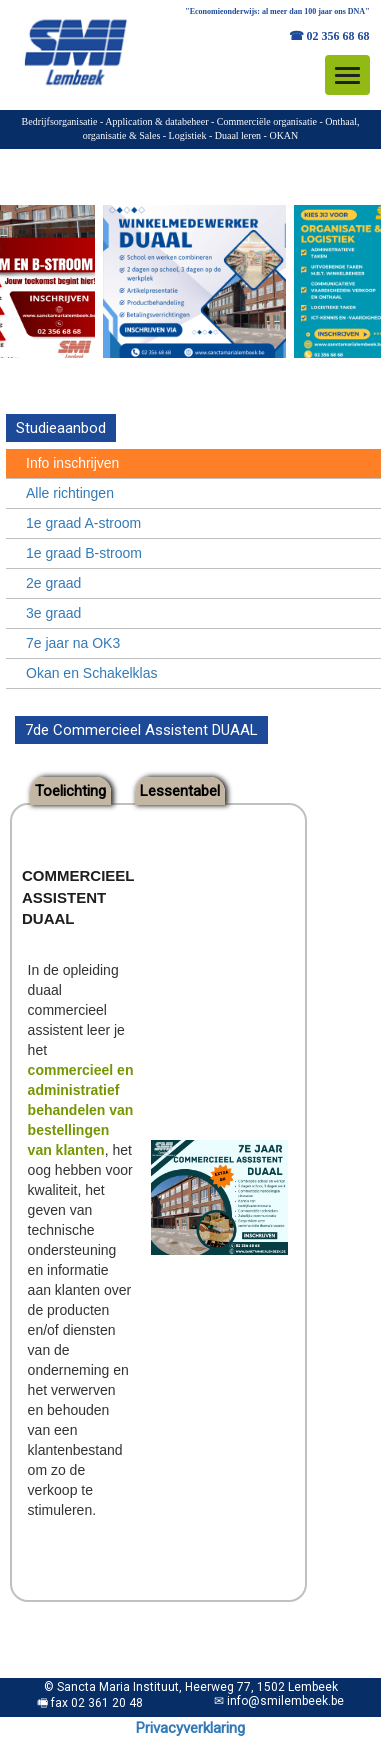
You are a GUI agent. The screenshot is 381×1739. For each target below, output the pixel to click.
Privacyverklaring (190, 1728)
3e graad (53, 613)
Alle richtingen (70, 493)
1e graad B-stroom (84, 553)
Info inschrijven (72, 463)
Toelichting (70, 791)
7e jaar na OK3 (73, 643)
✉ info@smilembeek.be (279, 1701)
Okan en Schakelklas (92, 673)
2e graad (53, 583)
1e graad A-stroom (83, 523)
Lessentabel (180, 791)
